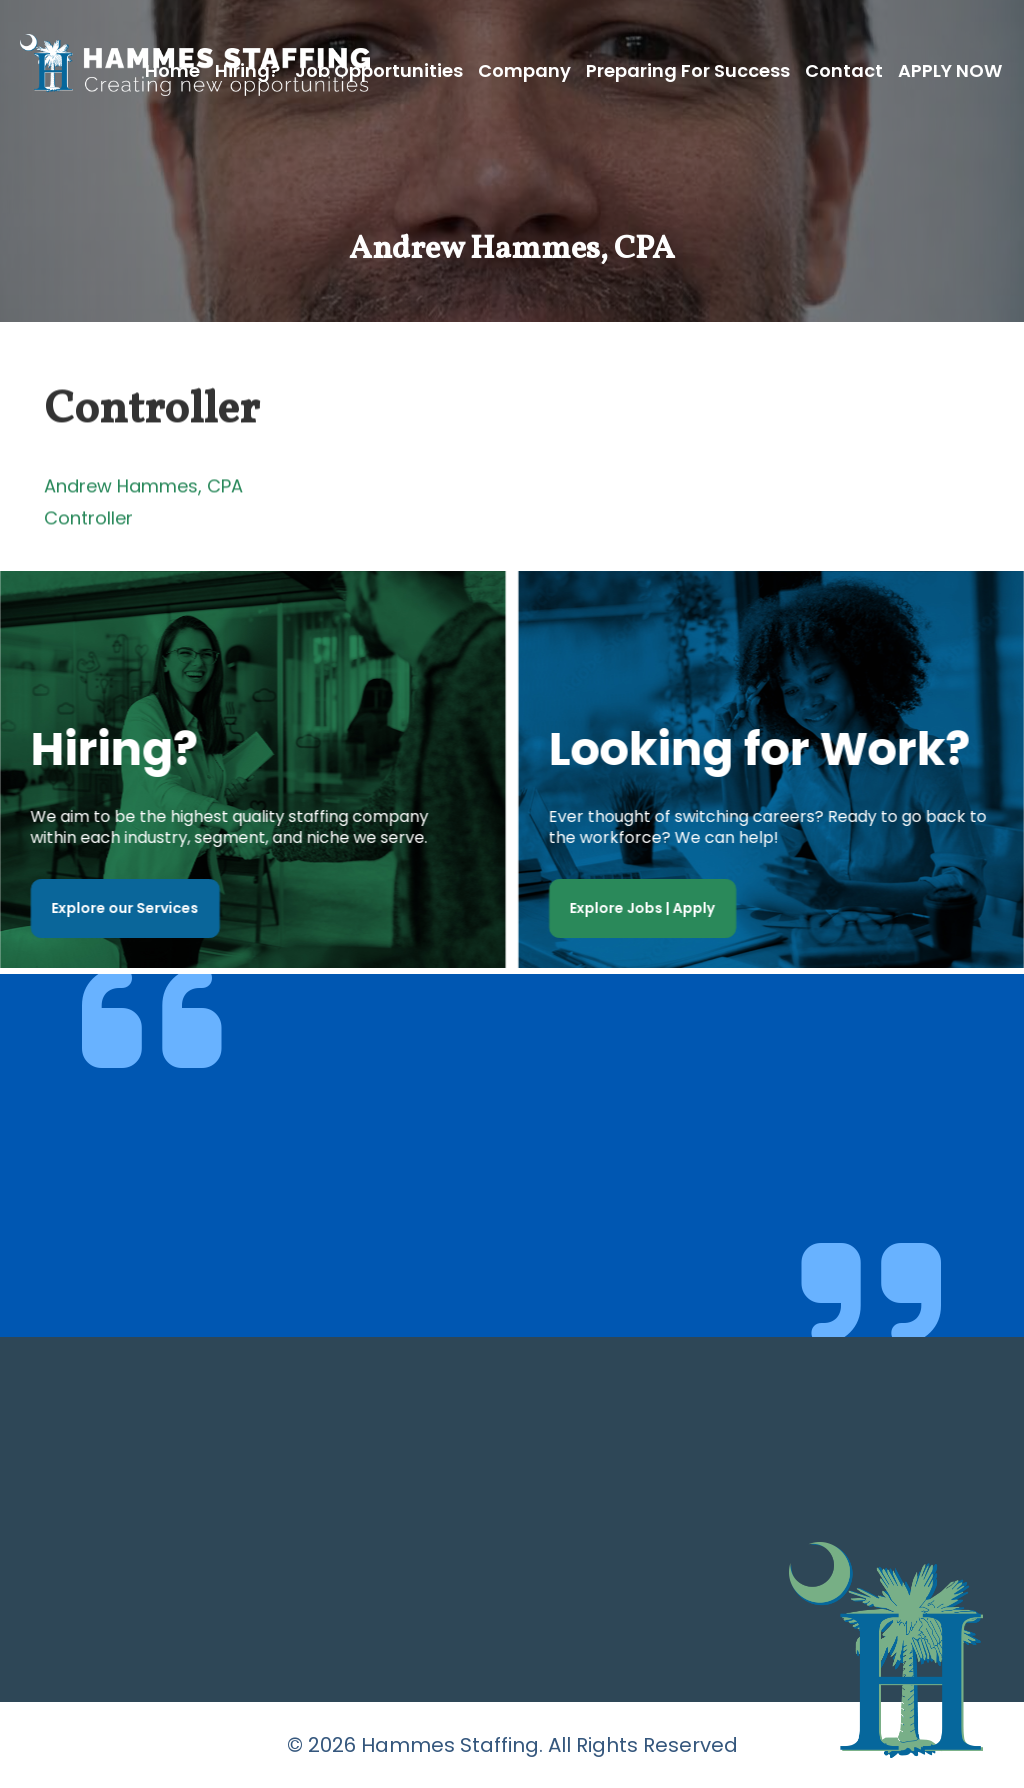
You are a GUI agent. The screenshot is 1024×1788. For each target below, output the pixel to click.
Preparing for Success (688, 70)
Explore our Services (120, 908)
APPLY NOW (950, 70)
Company (524, 70)
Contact (844, 70)
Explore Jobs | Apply (647, 908)
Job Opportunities (379, 70)
